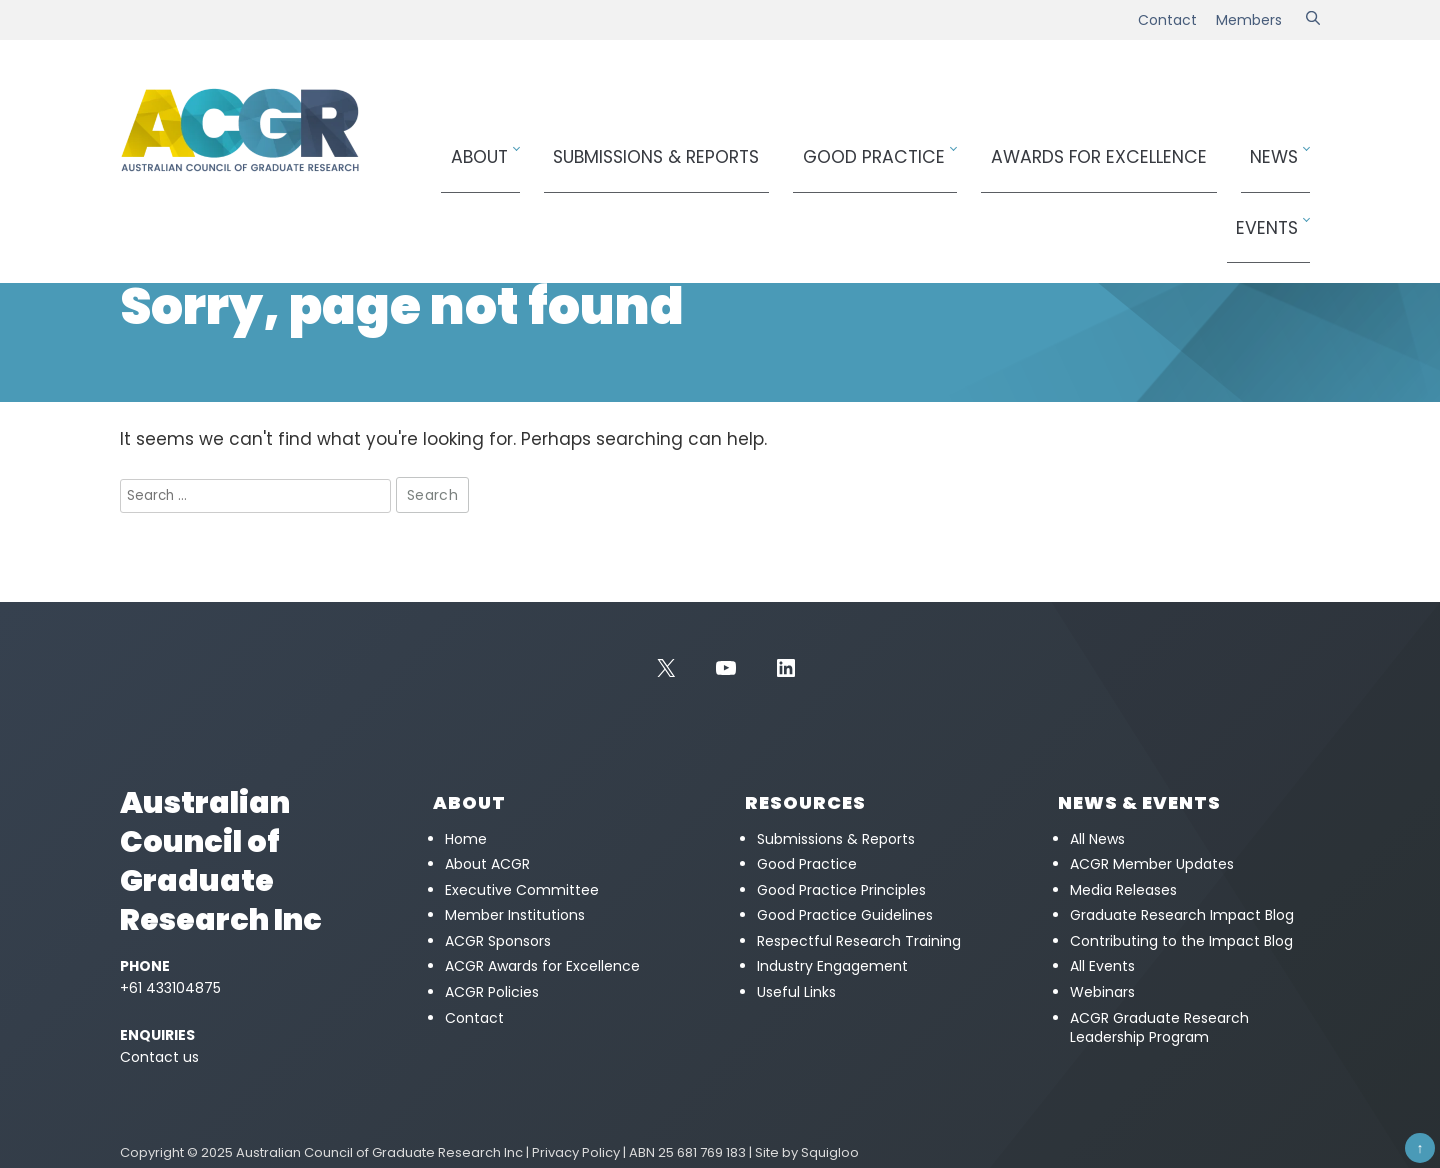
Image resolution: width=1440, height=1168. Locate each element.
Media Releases (1123, 890)
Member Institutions (515, 915)
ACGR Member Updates (1152, 864)
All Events (1102, 966)
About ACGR (487, 864)
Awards (1058, 146)
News (1193, 146)
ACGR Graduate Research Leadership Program (1159, 1028)
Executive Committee (522, 890)
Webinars (1102, 992)
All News (1097, 839)
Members (1249, 20)
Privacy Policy (576, 1152)
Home (137, 225)
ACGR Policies (492, 992)
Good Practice (872, 146)
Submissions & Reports (699, 146)
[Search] (1313, 20)
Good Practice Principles (841, 890)
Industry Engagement (832, 966)
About (551, 146)
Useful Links (796, 992)
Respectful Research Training (859, 941)
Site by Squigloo (807, 1152)
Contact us (159, 1057)
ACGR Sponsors (498, 941)
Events (1274, 146)
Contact (1167, 20)
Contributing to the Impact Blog (1181, 941)
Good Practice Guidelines (845, 915)
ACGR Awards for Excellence (542, 966)
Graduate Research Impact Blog (1182, 915)
